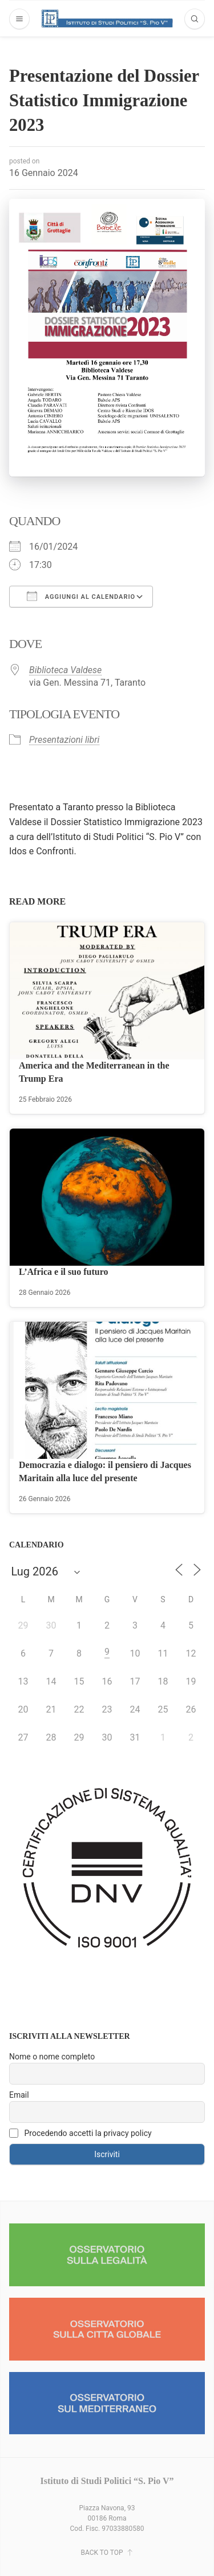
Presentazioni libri (64, 739)
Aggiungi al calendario (81, 596)
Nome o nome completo (52, 2056)
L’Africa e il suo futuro (63, 1272)
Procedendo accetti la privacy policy (80, 2133)
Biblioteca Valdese (65, 670)
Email (19, 2094)
